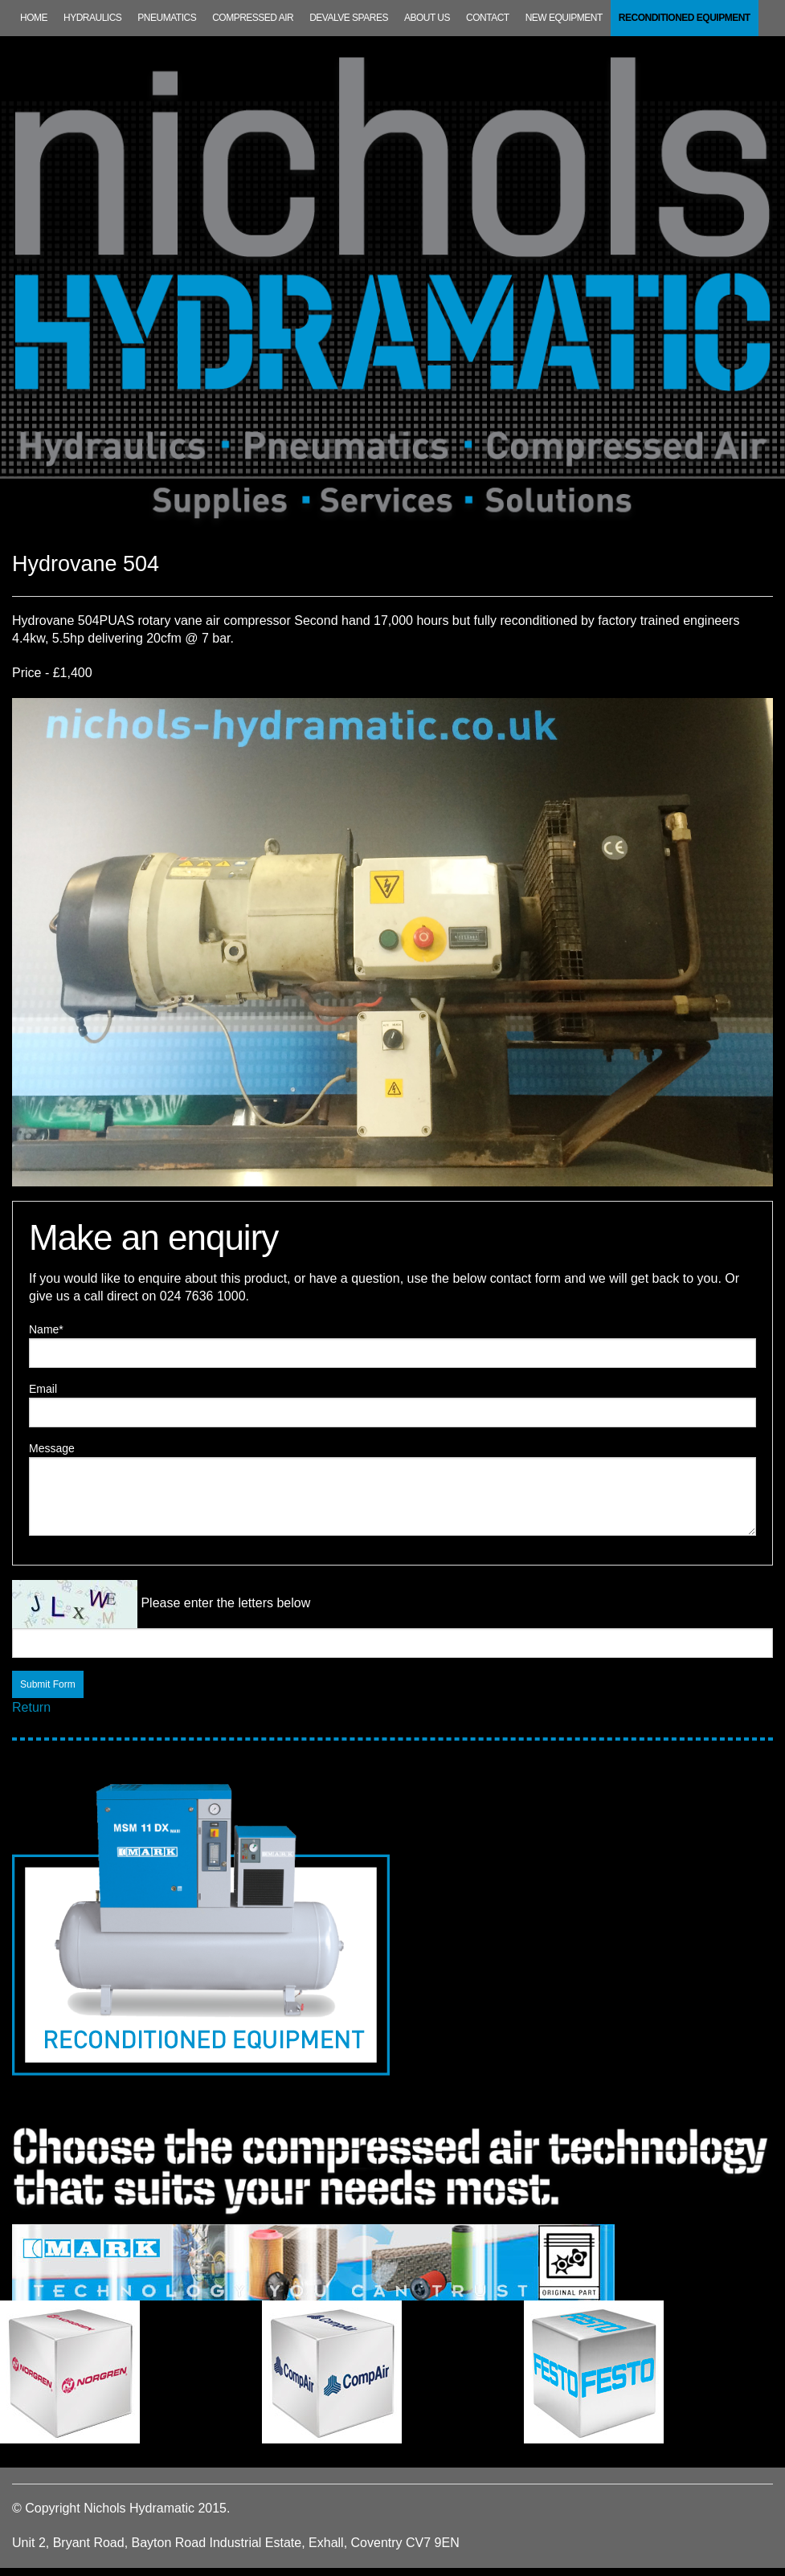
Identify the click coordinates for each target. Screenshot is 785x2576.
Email (43, 1388)
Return (31, 1707)
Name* (46, 1329)
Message (52, 1448)
